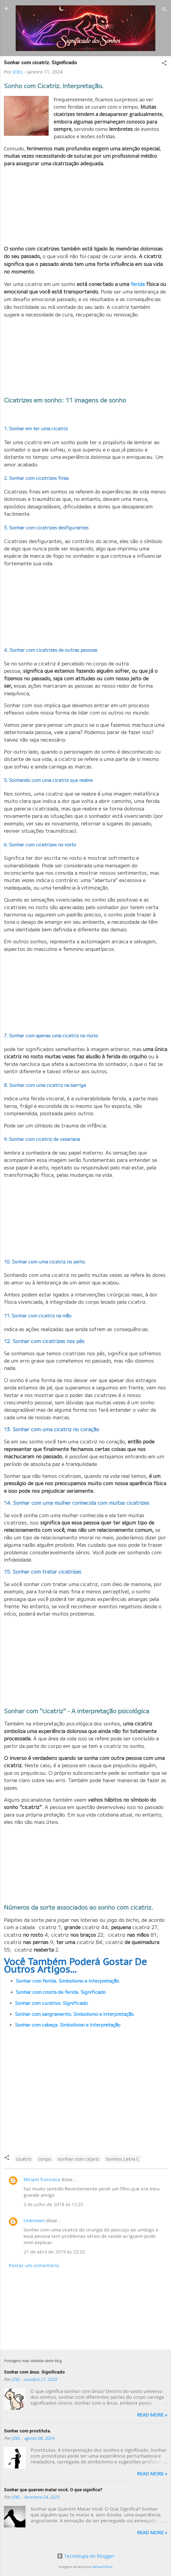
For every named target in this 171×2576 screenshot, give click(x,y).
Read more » (152, 2415)
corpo (44, 2159)
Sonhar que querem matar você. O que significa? (53, 2489)
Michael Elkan (102, 2567)
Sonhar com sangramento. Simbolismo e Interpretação (74, 2013)
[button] (164, 63)
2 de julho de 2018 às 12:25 (53, 2204)
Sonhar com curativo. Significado (51, 2002)
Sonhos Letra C (122, 2159)
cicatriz (24, 2159)
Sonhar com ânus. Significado (34, 2372)
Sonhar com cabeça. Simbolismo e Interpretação (67, 2024)
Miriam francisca (41, 2179)
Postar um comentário (34, 2265)
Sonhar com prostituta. (27, 2430)
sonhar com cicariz (78, 2159)
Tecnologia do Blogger (85, 2556)
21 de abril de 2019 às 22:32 (54, 2252)
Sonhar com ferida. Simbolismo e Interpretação (67, 1980)
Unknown (34, 2220)
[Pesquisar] (164, 9)
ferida (138, 283)
